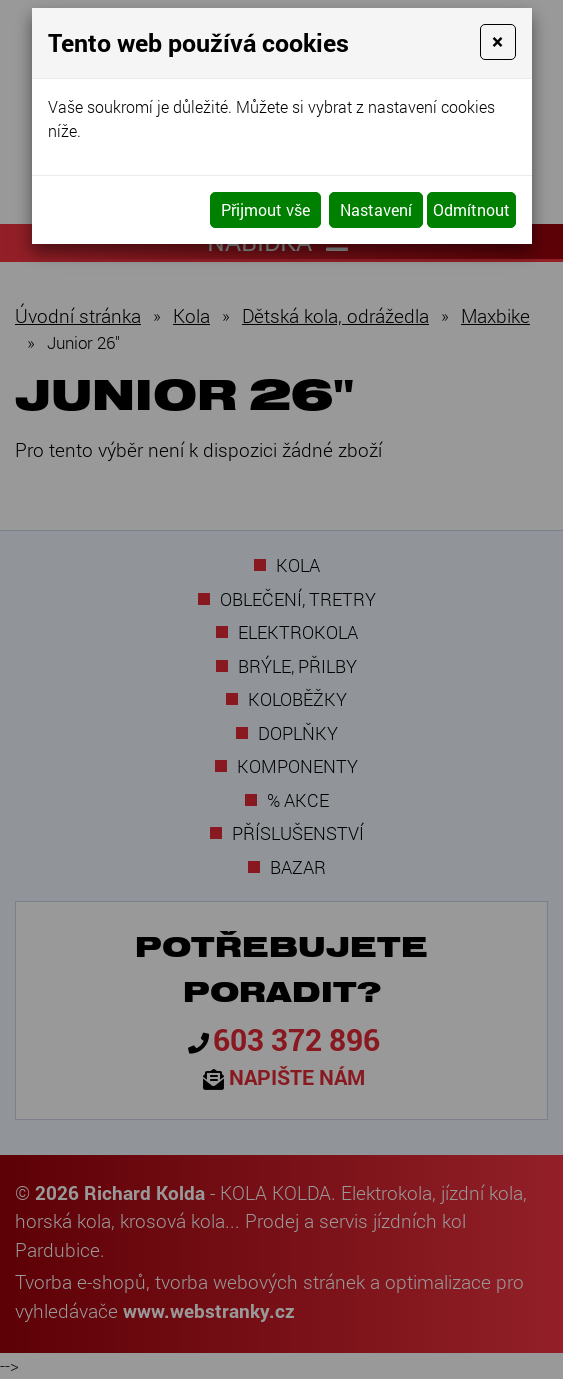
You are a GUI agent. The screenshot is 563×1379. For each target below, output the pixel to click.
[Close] (497, 42)
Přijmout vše (265, 209)
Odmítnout (471, 209)
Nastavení (376, 209)
